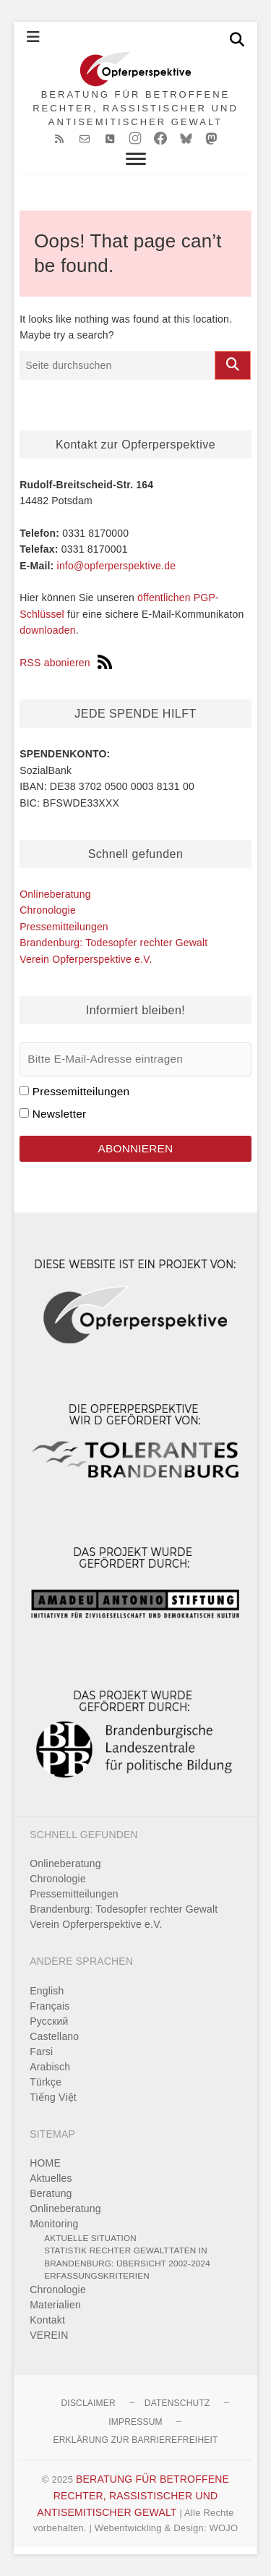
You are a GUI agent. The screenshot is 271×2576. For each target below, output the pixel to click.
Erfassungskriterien (97, 2275)
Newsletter (60, 1114)
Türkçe (45, 2082)
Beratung (51, 2193)
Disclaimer (88, 2403)
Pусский (49, 2021)
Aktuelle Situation (90, 2238)
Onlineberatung (55, 894)
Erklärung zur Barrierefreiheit (135, 2440)
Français (49, 2006)
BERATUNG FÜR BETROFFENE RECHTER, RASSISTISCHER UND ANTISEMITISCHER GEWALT (135, 108)
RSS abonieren (66, 662)
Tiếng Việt (53, 2097)
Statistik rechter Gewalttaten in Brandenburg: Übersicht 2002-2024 (127, 2256)
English (47, 1991)
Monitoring (54, 2223)
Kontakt (47, 2320)
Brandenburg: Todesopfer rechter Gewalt (113, 942)
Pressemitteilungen (64, 926)
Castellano (54, 2036)
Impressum (135, 2422)
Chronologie (48, 910)
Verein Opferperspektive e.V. (86, 959)
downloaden (48, 630)
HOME (45, 2163)
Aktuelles (51, 2178)
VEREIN (49, 2335)
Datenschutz (177, 2403)
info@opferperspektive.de (116, 565)
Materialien (55, 2305)
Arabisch (50, 2067)
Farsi (41, 2051)
